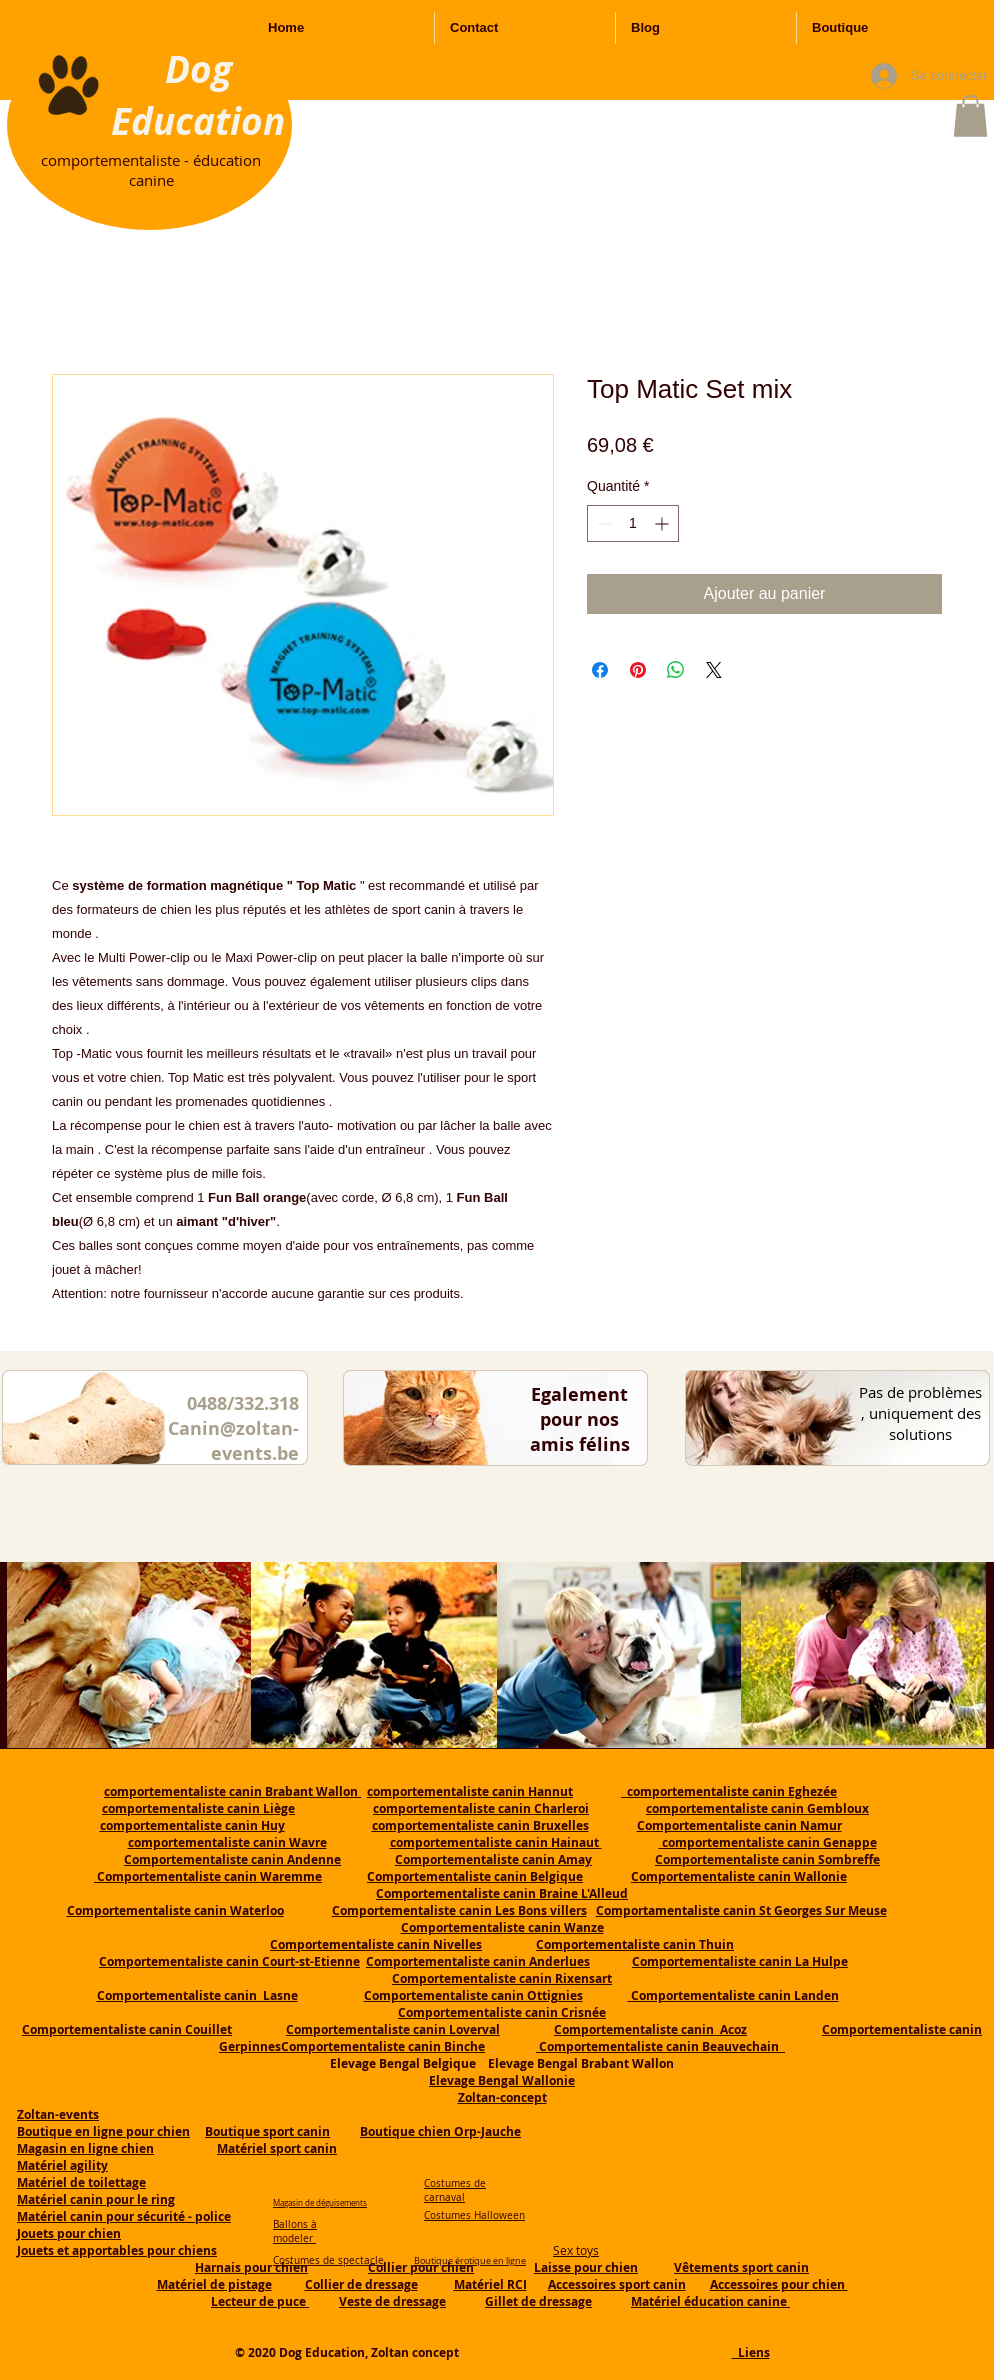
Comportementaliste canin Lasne (197, 1995)
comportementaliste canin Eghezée (729, 1791)
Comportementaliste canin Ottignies (473, 1995)
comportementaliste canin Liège (198, 1808)
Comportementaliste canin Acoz (650, 2029)
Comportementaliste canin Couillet (127, 2029)
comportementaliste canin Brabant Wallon (232, 1791)
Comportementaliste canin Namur (739, 1825)
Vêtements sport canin (741, 2267)
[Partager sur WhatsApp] (676, 670)
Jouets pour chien (69, 2233)
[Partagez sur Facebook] (600, 670)
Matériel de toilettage (81, 2182)
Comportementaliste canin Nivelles (376, 1944)
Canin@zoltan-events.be (233, 1441)
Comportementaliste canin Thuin (635, 1944)
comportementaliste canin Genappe (768, 1842)
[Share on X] (714, 670)
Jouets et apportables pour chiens (117, 2250)
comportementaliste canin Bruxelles (480, 1825)
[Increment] (663, 523)
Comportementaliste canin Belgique (475, 1876)
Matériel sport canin (277, 2148)
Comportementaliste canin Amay (493, 1859)
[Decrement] (602, 523)
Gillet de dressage (538, 2301)
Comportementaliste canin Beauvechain (660, 2046)
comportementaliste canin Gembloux (757, 1808)
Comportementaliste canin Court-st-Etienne (229, 1961)
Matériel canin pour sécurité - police (124, 2216)
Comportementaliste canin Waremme (209, 1876)
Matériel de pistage (214, 2284)
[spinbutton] (633, 523)
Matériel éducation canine (710, 2301)
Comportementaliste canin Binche (383, 2046)
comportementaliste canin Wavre (227, 1842)
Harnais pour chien (251, 2267)
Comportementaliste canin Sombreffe (767, 1859)
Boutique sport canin (267, 2131)
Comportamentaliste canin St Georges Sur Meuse (741, 1910)
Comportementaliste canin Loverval (393, 2029)
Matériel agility (62, 2165)
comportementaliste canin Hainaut (496, 1842)
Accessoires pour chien (779, 2284)
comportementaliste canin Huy (192, 1825)
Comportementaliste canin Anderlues (478, 1961)
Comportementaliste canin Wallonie (739, 1876)
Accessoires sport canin (617, 2284)
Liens (751, 2352)
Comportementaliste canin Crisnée (502, 2012)
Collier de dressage (361, 2284)
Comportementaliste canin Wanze (502, 1927)
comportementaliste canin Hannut (470, 1791)
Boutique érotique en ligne (470, 2261)
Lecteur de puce (260, 2301)
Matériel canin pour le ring (96, 2199)
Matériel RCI (490, 2284)
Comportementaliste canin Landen (733, 1995)
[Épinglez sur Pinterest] (638, 670)
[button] (970, 116)
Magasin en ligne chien (85, 2148)
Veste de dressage (392, 2301)
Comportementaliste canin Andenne (232, 1859)
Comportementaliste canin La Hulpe (740, 1961)
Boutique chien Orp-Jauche (440, 2131)
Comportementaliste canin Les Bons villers (459, 1910)
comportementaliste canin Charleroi (481, 1808)
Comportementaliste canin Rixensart (502, 1978)
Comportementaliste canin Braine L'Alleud (502, 1893)
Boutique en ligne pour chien (103, 2131)
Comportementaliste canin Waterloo (175, 1910)
